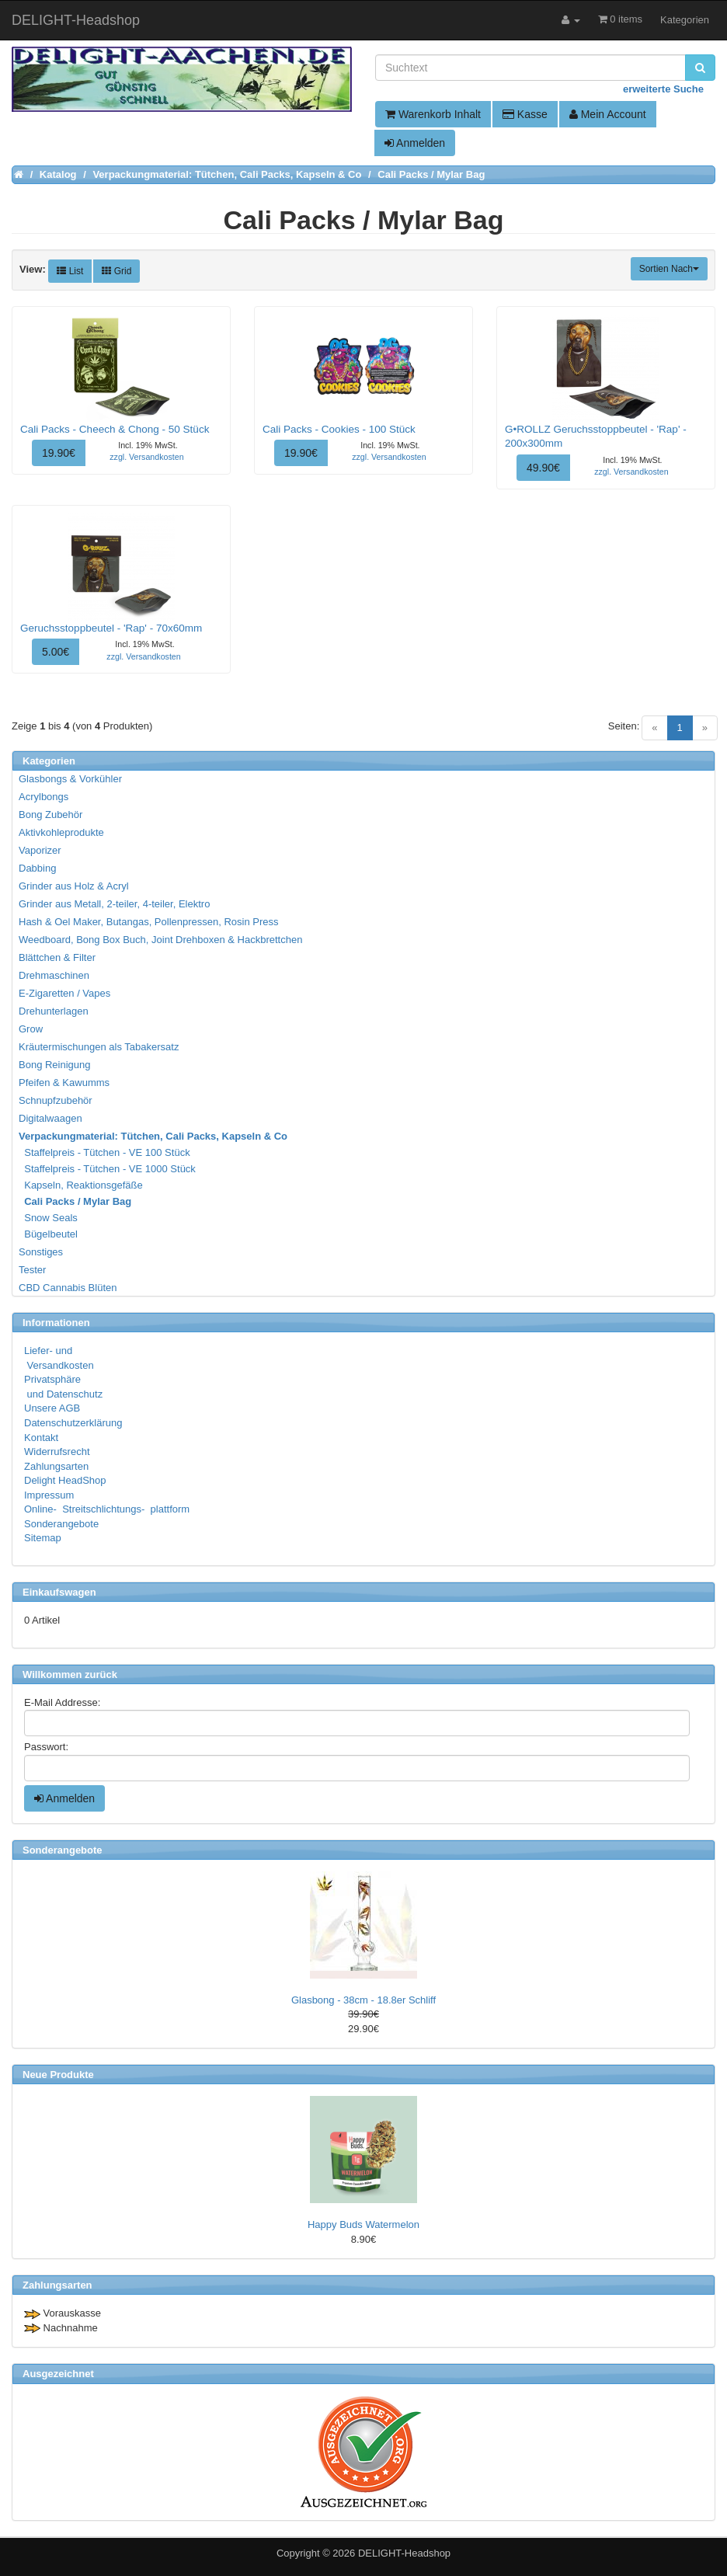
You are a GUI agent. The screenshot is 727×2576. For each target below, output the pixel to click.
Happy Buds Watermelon (363, 2224)
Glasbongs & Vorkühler (70, 779)
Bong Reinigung (55, 1064)
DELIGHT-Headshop (404, 2553)
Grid (116, 271)
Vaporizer (40, 850)
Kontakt (41, 1437)
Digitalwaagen (50, 1118)
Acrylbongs (43, 796)
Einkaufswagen (59, 1592)
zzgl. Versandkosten (146, 456)
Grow (31, 1029)
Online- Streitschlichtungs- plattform (107, 1509)
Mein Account (607, 114)
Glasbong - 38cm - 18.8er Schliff (363, 2000)
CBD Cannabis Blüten (68, 1287)
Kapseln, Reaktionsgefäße (81, 1185)
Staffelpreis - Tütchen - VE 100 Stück (105, 1152)
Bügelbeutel (49, 1234)
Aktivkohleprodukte (61, 832)
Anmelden (414, 143)
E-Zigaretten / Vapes (64, 993)
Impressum (49, 1495)
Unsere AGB (52, 1408)
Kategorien (684, 20)
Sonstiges (41, 1252)
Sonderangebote (61, 1524)
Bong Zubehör (50, 814)
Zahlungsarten (56, 1466)
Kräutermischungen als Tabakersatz (99, 1047)
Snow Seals (49, 1218)
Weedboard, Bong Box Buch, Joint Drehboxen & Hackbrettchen (160, 939)
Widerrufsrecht (57, 1451)
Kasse (525, 114)
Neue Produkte (58, 2074)
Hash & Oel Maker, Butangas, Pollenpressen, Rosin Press (149, 922)
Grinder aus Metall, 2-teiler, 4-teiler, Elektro (114, 904)
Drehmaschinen (54, 975)
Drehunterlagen (54, 1011)
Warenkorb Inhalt (433, 114)
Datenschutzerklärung (73, 1423)
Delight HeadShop (65, 1480)
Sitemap (42, 1538)
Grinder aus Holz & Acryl (74, 886)
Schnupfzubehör (55, 1100)
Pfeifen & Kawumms (64, 1082)
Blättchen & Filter (57, 957)
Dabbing (37, 868)
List (70, 271)
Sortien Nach (669, 268)
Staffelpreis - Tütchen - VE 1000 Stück (108, 1169)
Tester (32, 1270)
